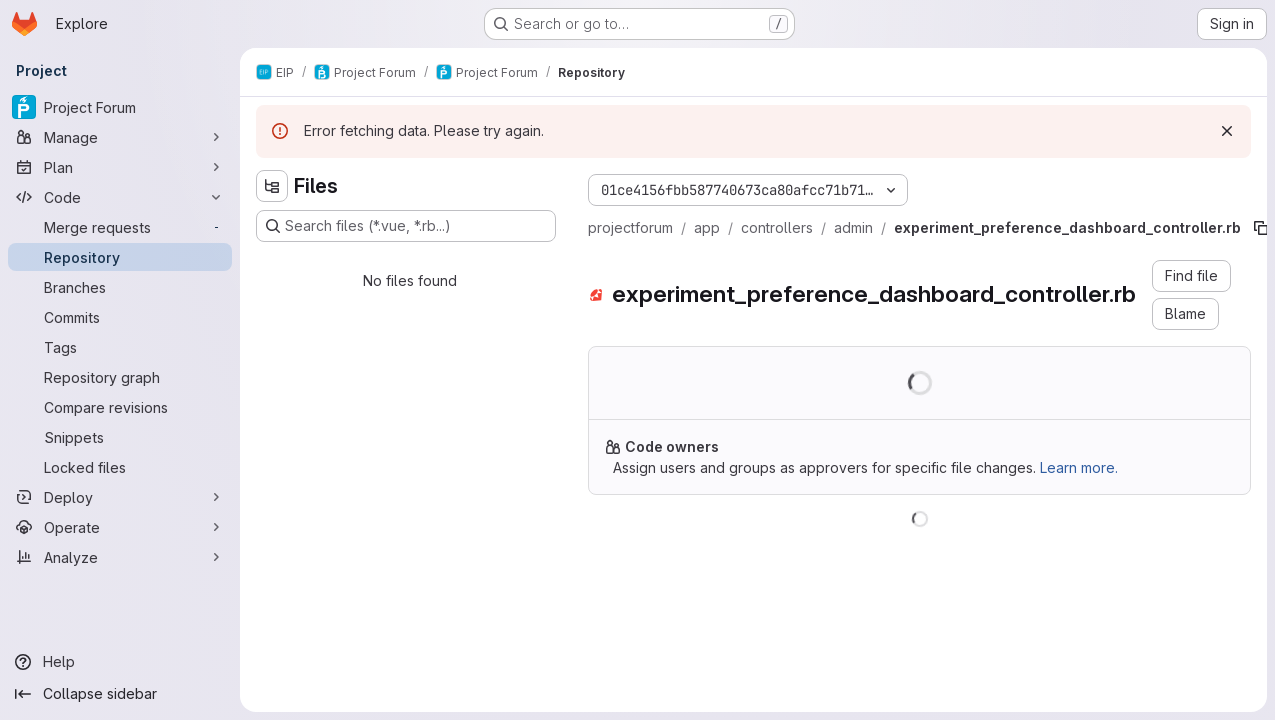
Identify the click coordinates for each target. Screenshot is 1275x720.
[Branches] (120, 287)
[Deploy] (120, 497)
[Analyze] (120, 557)
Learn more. (1079, 467)
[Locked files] (120, 467)
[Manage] (120, 137)
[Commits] (120, 317)
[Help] (120, 662)
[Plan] (120, 167)
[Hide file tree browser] (272, 186)
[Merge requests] (120, 227)
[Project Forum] (120, 107)
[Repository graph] (120, 377)
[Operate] (120, 527)
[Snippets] (120, 437)
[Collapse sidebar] (120, 694)
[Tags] (120, 347)
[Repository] (120, 257)
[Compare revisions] (120, 407)
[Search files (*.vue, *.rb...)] (406, 226)
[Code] (120, 197)
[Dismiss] (1227, 131)
